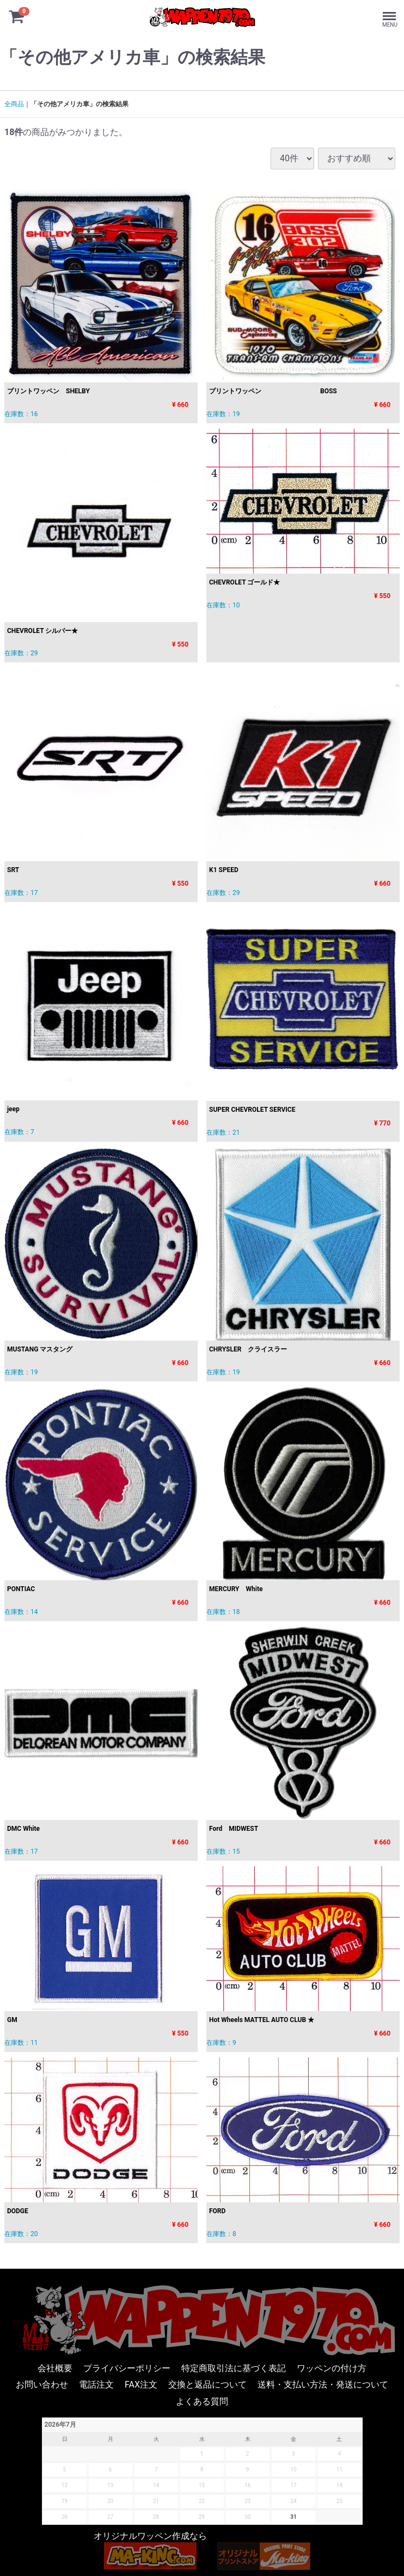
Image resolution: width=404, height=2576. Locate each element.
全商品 (14, 104)
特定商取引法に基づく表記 (233, 2368)
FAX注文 (141, 2384)
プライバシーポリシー (126, 2368)
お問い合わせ (42, 2384)
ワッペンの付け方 (331, 2368)
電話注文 (96, 2384)
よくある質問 (202, 2401)
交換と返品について (207, 2384)
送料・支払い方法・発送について (323, 2384)
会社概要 (55, 2368)
